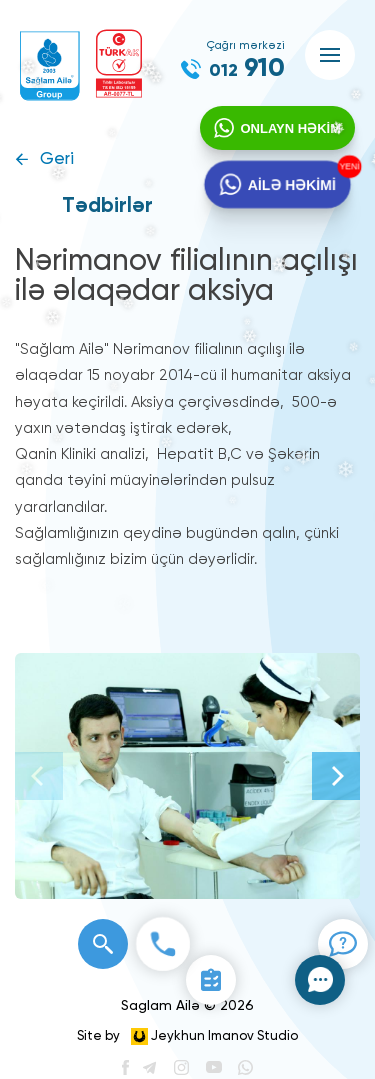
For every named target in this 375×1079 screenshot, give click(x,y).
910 (247, 69)
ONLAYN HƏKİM (290, 128)
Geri (57, 159)
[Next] (336, 776)
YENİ (348, 166)
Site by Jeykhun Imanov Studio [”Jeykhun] (187, 1036)
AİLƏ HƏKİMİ (291, 185)
